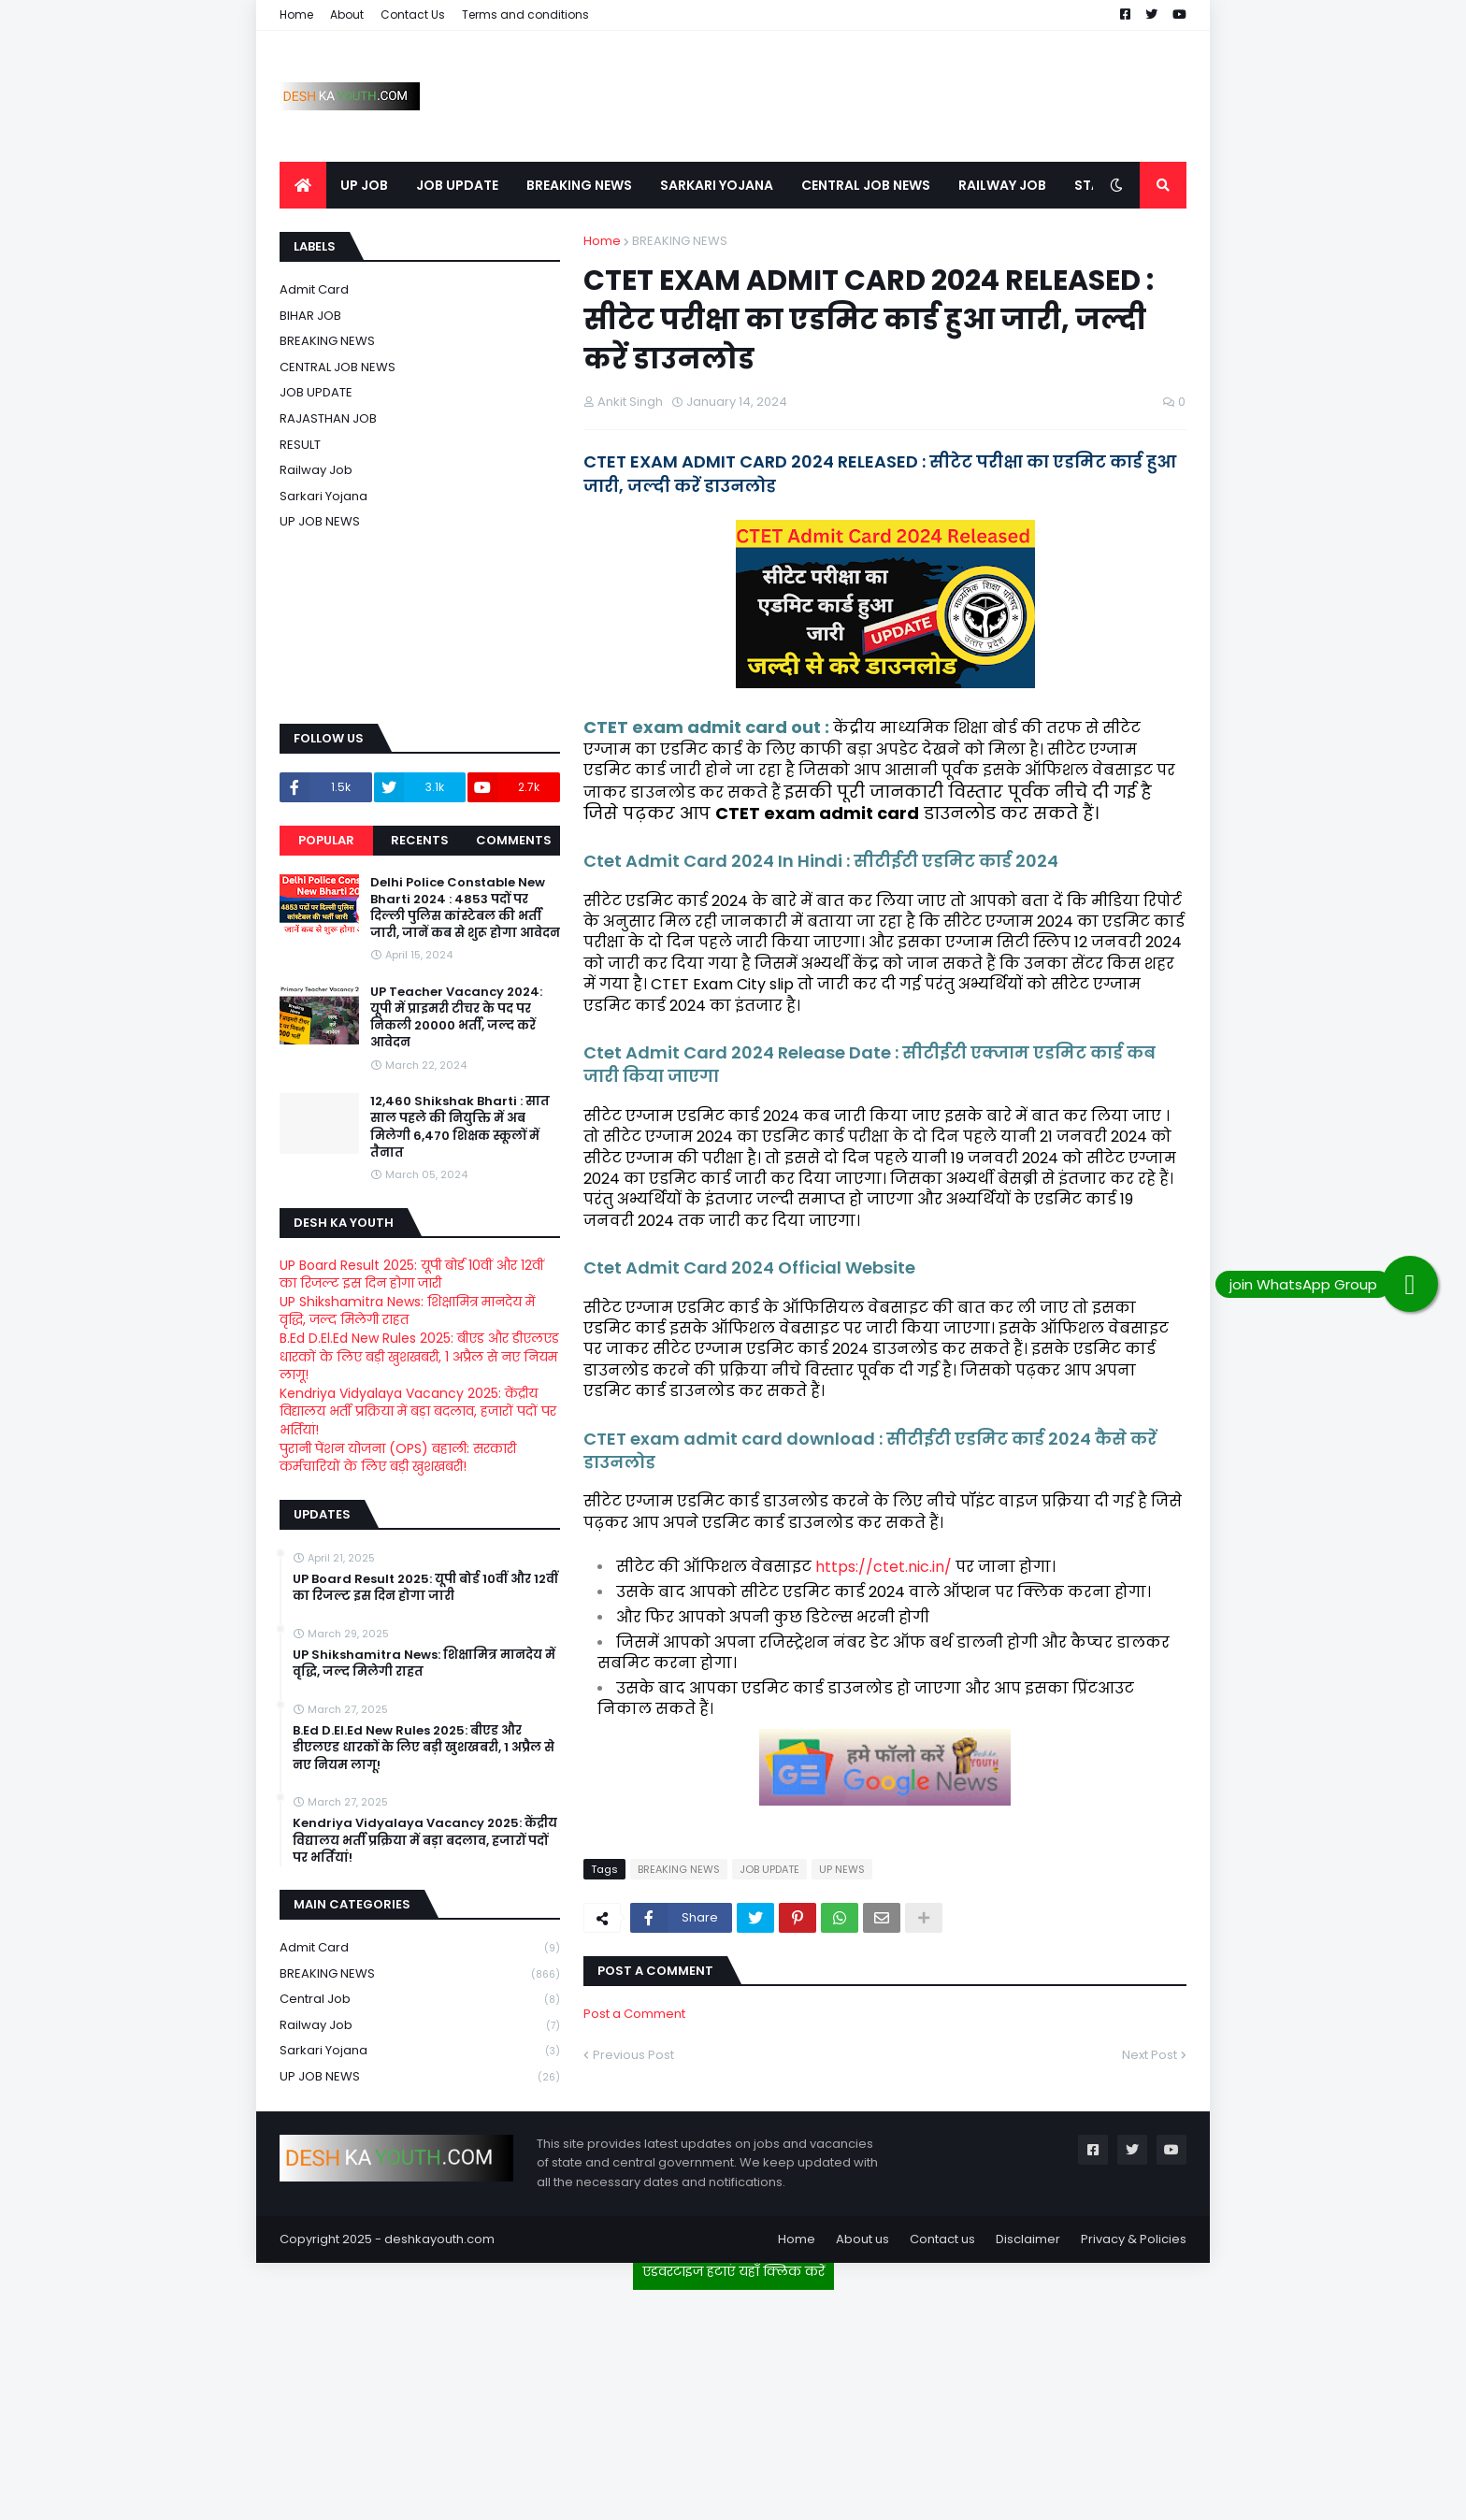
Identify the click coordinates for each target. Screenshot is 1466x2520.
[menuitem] (303, 185)
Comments (514, 840)
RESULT (300, 445)
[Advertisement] (733, 2397)
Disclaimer (1028, 2239)
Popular (326, 840)
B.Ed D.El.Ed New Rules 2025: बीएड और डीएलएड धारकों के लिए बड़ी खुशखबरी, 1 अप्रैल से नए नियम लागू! (419, 1356)
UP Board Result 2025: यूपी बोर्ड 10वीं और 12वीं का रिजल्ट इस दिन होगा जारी (412, 1274)
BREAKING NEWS (679, 241)
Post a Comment (634, 2014)
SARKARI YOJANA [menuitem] (716, 185)
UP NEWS (842, 1869)
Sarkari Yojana (323, 496)
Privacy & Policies (1133, 2239)
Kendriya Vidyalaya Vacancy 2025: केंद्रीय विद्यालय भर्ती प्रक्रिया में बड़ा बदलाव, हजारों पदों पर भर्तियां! (418, 1411)
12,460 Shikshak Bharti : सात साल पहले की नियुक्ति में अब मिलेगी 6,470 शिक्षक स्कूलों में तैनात (460, 1127)
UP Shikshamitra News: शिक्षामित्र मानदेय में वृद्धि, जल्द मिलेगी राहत (407, 1311)
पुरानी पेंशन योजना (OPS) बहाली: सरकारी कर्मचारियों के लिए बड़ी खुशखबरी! (398, 1457)
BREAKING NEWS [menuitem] (579, 185)
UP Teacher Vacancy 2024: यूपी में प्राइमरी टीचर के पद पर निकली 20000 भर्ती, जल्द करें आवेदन (456, 1018)
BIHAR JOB (310, 315)
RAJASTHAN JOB (328, 418)
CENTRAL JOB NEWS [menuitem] (865, 185)
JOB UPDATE (769, 1869)
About (347, 14)
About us (862, 2239)
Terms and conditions (525, 14)
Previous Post (633, 2055)
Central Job (420, 1999)
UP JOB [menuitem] (364, 185)
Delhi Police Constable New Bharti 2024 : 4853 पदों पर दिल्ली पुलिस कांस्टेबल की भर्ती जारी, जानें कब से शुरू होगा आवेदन (465, 908)
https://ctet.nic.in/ (883, 1566)
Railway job (316, 470)
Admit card (314, 289)
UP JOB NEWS (320, 521)
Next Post (1149, 2055)
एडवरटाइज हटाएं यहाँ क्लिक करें (733, 2271)
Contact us (942, 2239)
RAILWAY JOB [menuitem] (1002, 185)
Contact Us (413, 14)
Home (296, 14)
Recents (420, 840)
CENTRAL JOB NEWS (337, 367)
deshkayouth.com (439, 2239)
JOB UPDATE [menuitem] (457, 185)
